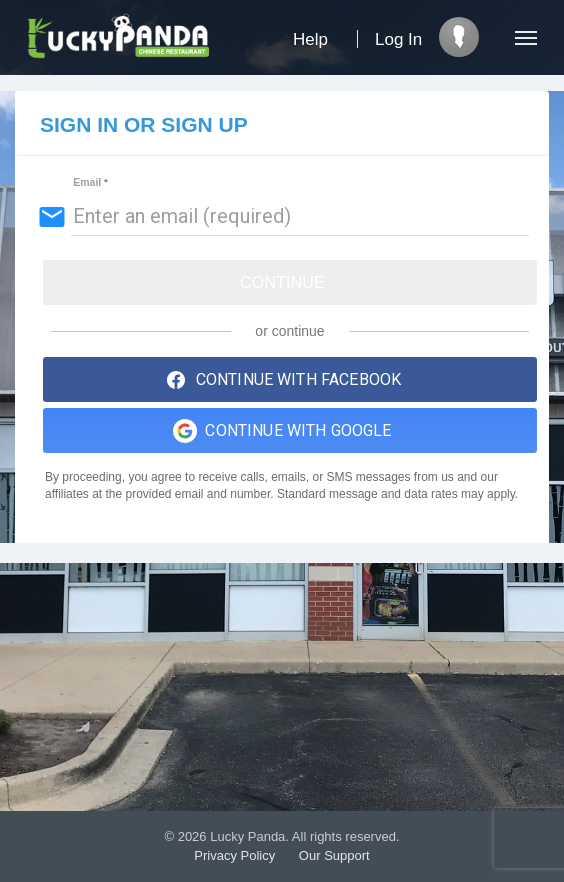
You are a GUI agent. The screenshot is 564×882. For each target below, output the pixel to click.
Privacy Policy (234, 855)
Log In (398, 39)
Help (310, 39)
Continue (282, 282)
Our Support (334, 855)
